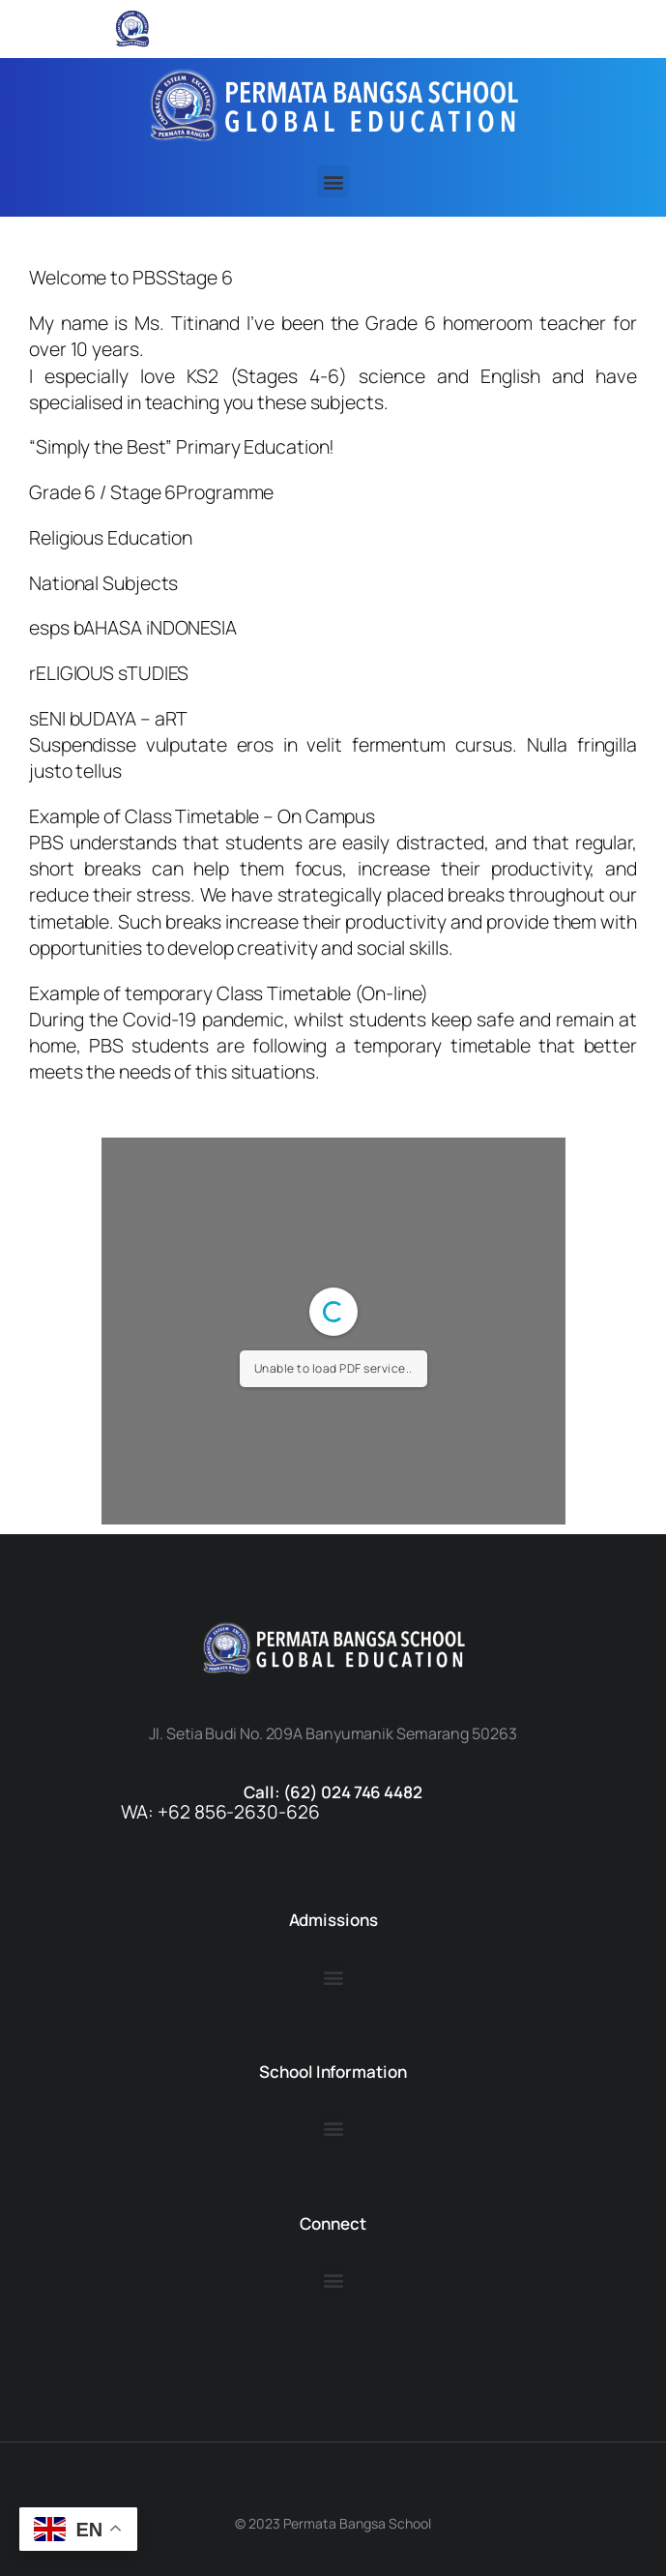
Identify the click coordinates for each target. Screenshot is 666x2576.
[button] (333, 181)
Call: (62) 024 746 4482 (333, 1792)
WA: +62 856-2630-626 (220, 1811)
